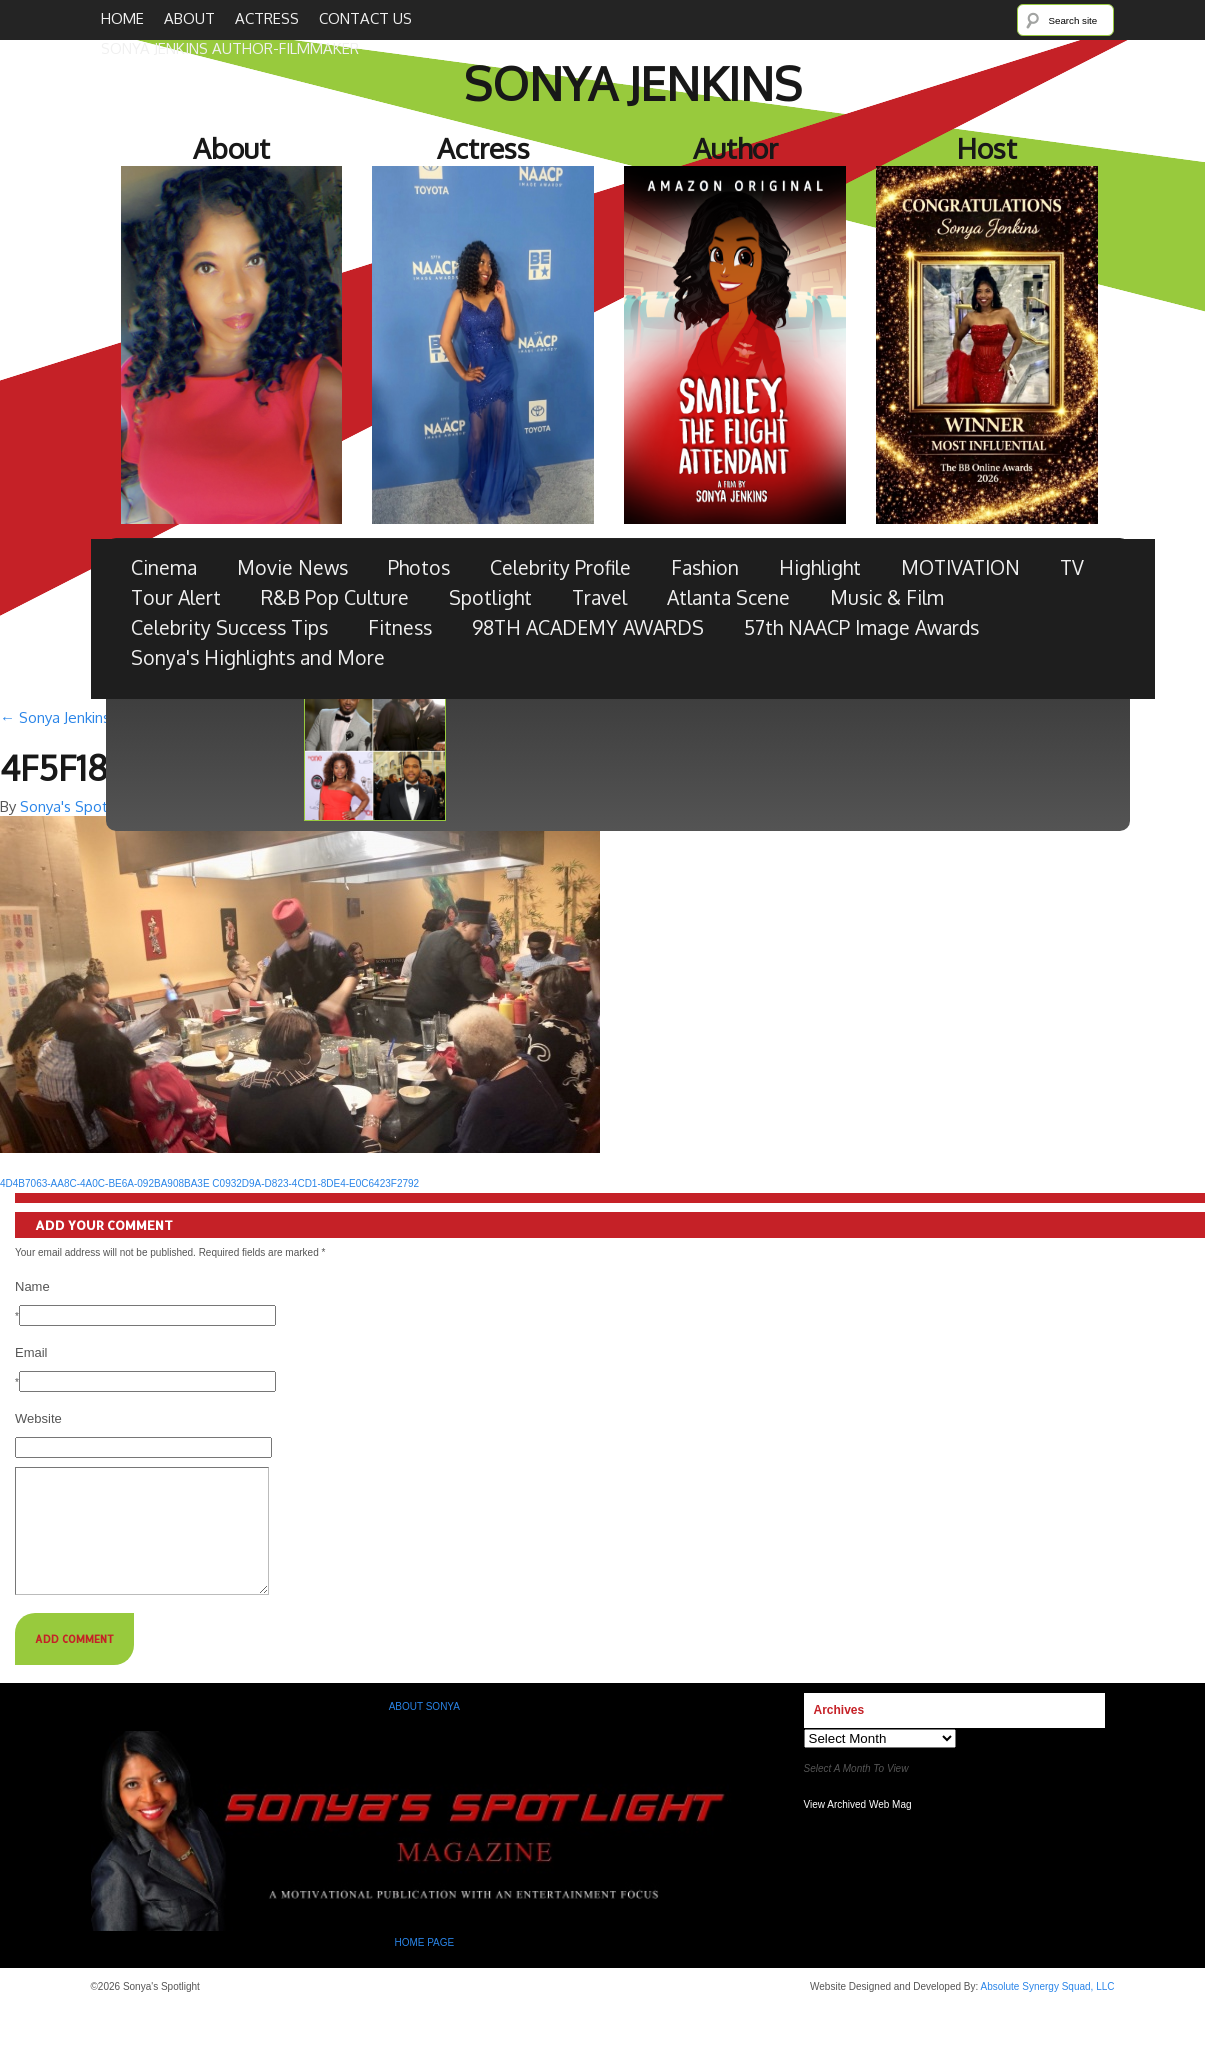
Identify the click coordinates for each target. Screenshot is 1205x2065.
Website (38, 1418)
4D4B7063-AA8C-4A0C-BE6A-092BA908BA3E (105, 1183)
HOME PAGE (425, 1966)
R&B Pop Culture (335, 597)
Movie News (292, 567)
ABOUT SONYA (424, 1730)
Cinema (164, 567)
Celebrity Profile (560, 567)
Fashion (705, 567)
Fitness (400, 627)
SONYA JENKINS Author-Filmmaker (230, 48)
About (189, 18)
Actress (267, 18)
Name (32, 1286)
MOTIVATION (960, 567)
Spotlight (490, 597)
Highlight (820, 567)
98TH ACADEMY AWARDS (588, 627)
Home (122, 18)
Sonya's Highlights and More (258, 657)
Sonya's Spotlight (79, 806)
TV (1072, 567)
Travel (599, 597)
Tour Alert (176, 597)
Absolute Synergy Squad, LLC (1048, 2010)
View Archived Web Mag (858, 1828)
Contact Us (365, 18)
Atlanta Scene (728, 597)
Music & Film (887, 597)
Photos (419, 567)
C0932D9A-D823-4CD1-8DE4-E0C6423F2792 (315, 1183)
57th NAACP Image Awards (861, 627)
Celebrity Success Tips (229, 627)
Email (31, 1352)
